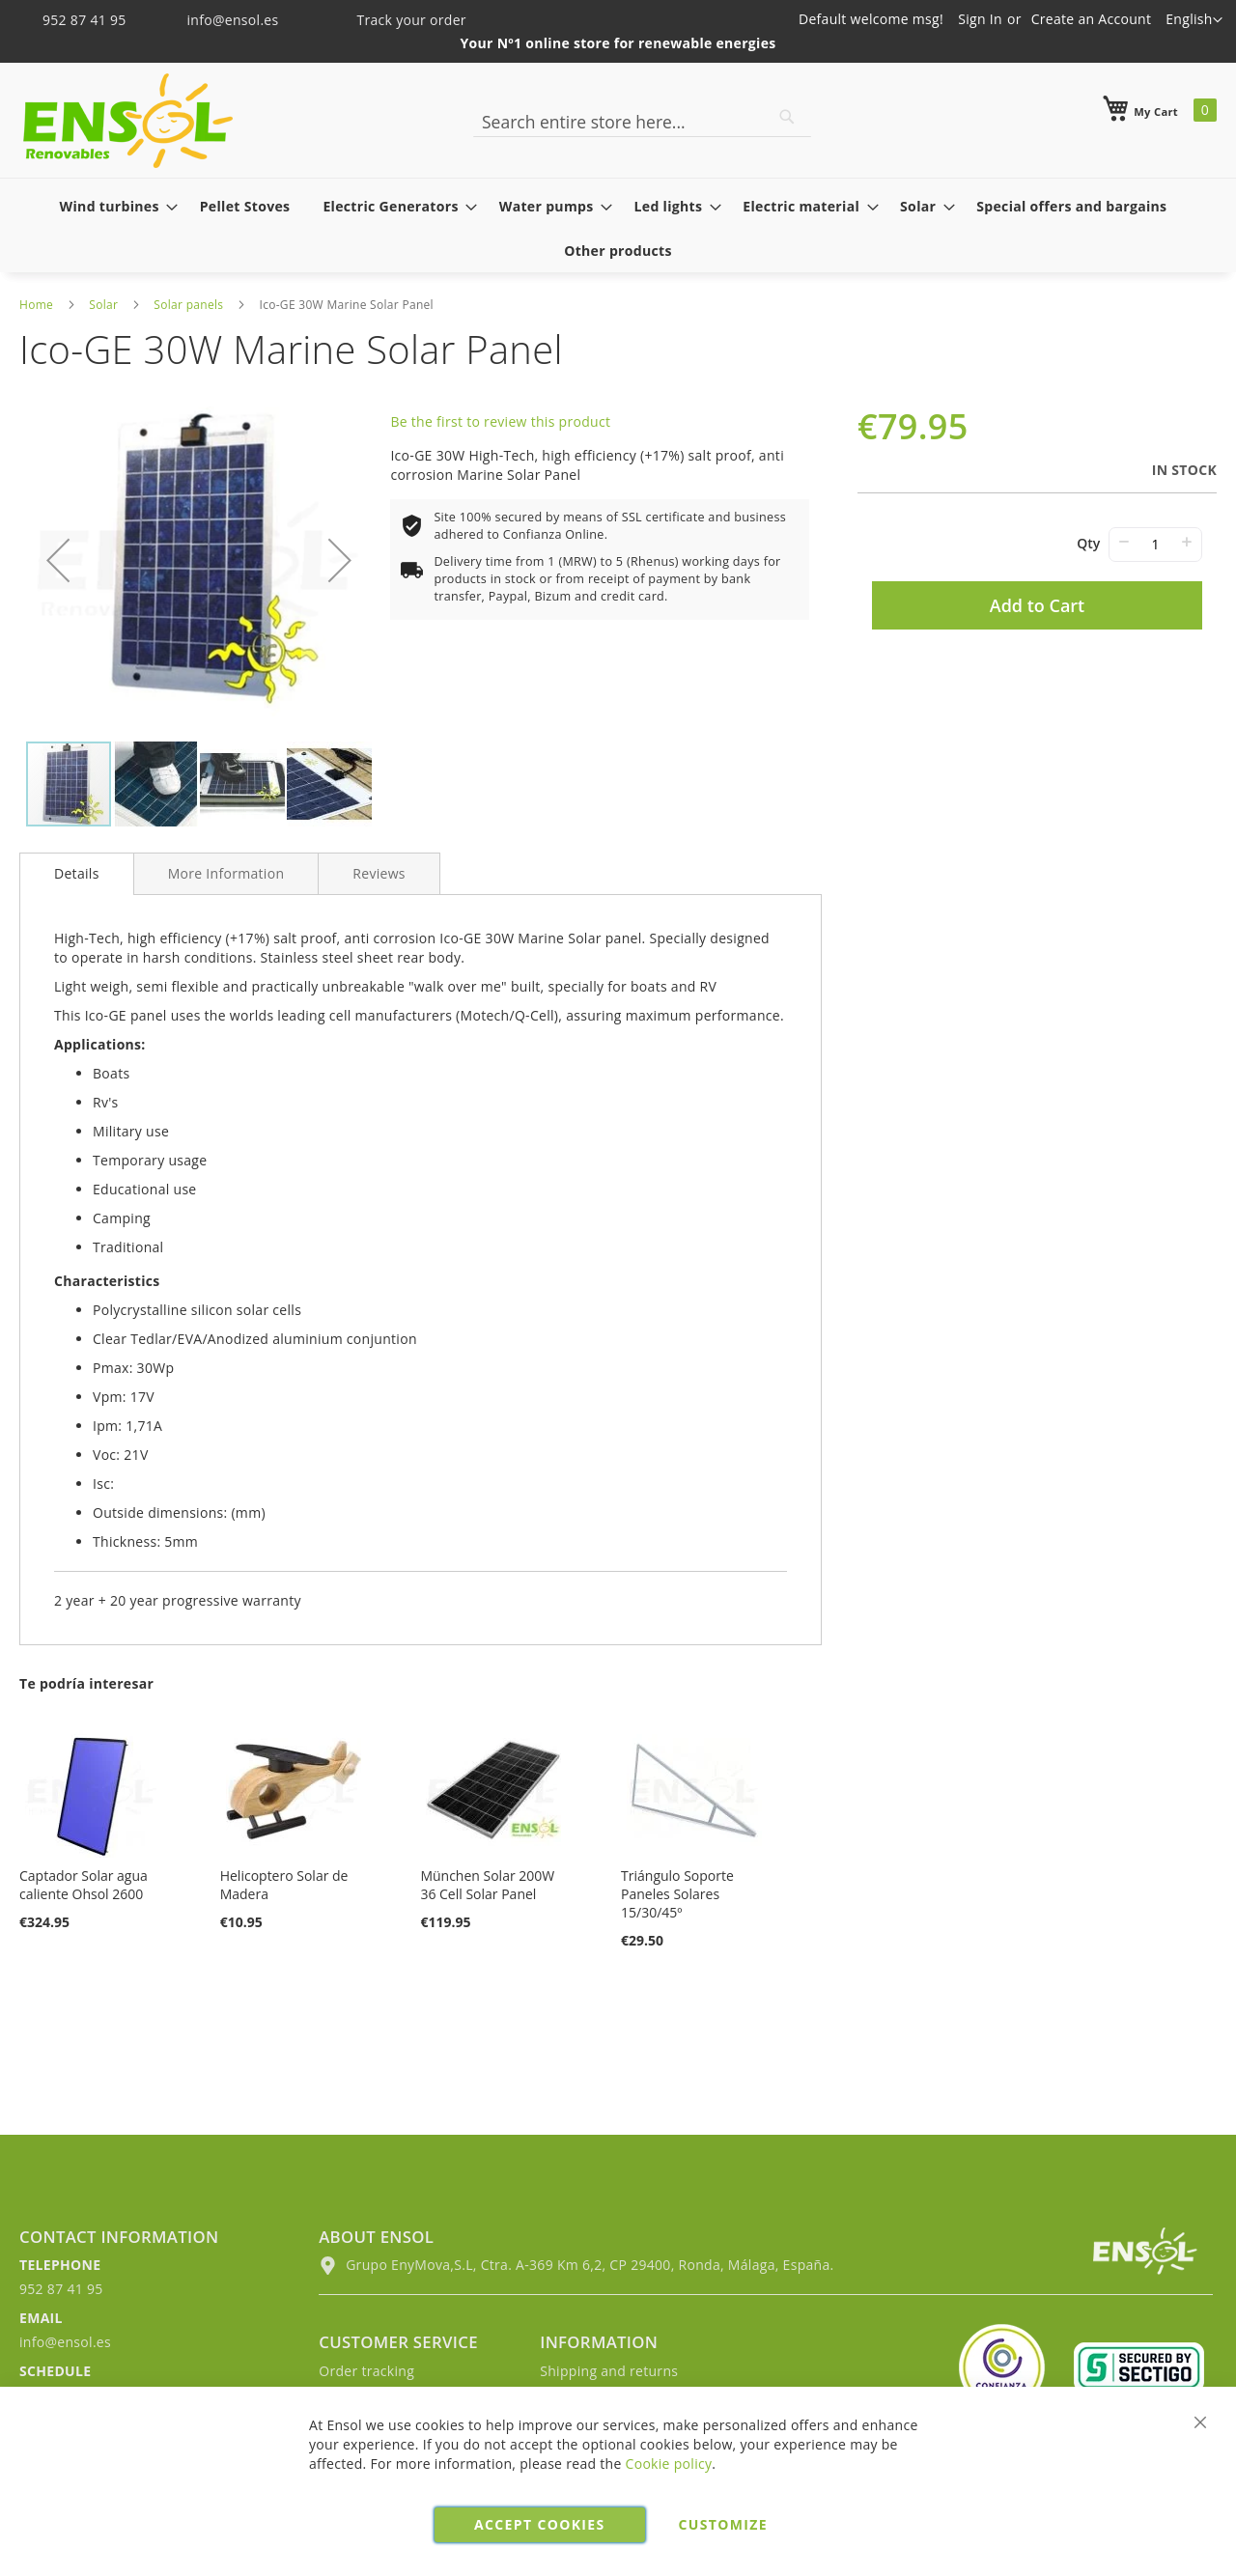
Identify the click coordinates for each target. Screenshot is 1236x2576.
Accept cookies (539, 2524)
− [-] (1123, 541)
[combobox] (642, 121)
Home (36, 304)
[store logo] (128, 120)
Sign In (980, 19)
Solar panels (188, 304)
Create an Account (1091, 19)
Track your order (397, 20)
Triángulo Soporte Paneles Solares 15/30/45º (677, 1893)
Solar (103, 304)
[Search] (787, 117)
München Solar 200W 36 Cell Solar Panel (487, 1884)
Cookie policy (669, 2463)
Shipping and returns (609, 2371)
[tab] (76, 874)
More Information (226, 873)
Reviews (379, 873)
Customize (723, 2524)
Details (76, 873)
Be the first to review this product (500, 421)
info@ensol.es (221, 20)
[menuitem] (113, 206)
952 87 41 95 (74, 20)
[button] (1194, 20)
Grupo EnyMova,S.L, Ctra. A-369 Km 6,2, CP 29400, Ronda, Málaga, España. (576, 2264)
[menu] (618, 227)
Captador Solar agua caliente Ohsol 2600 (83, 1884)
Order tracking (366, 2371)
